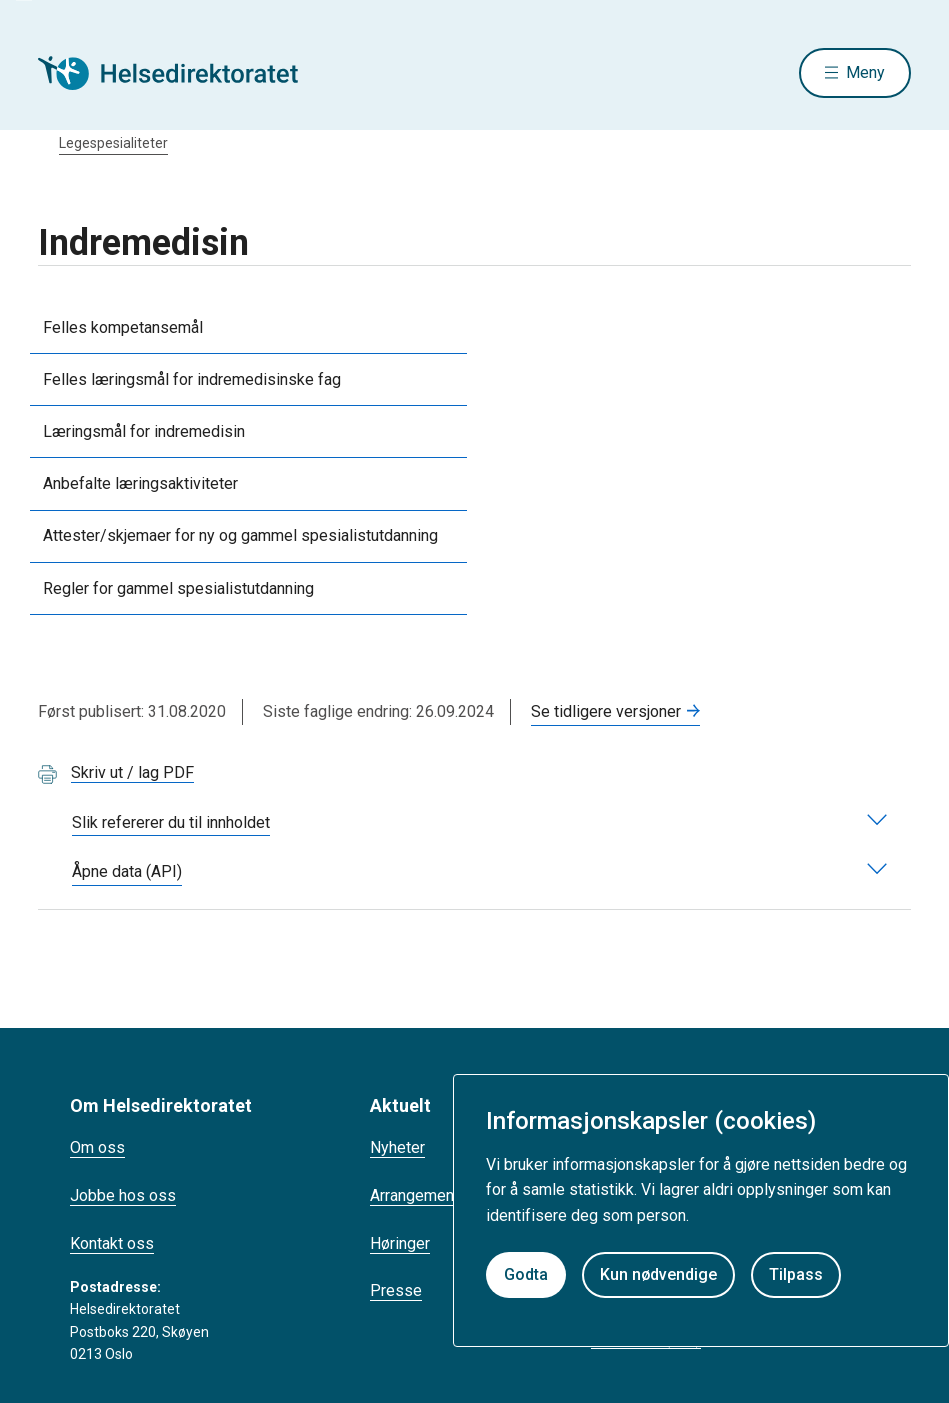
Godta (526, 1274)
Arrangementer (421, 1195)
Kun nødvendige (658, 1274)
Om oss (97, 1147)
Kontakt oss (112, 1243)
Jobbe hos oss (123, 1195)
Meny (865, 72)
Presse (396, 1290)
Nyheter (397, 1147)
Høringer (400, 1243)
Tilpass (796, 1274)
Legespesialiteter (113, 143)
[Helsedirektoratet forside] (182, 73)
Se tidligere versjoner (606, 711)
